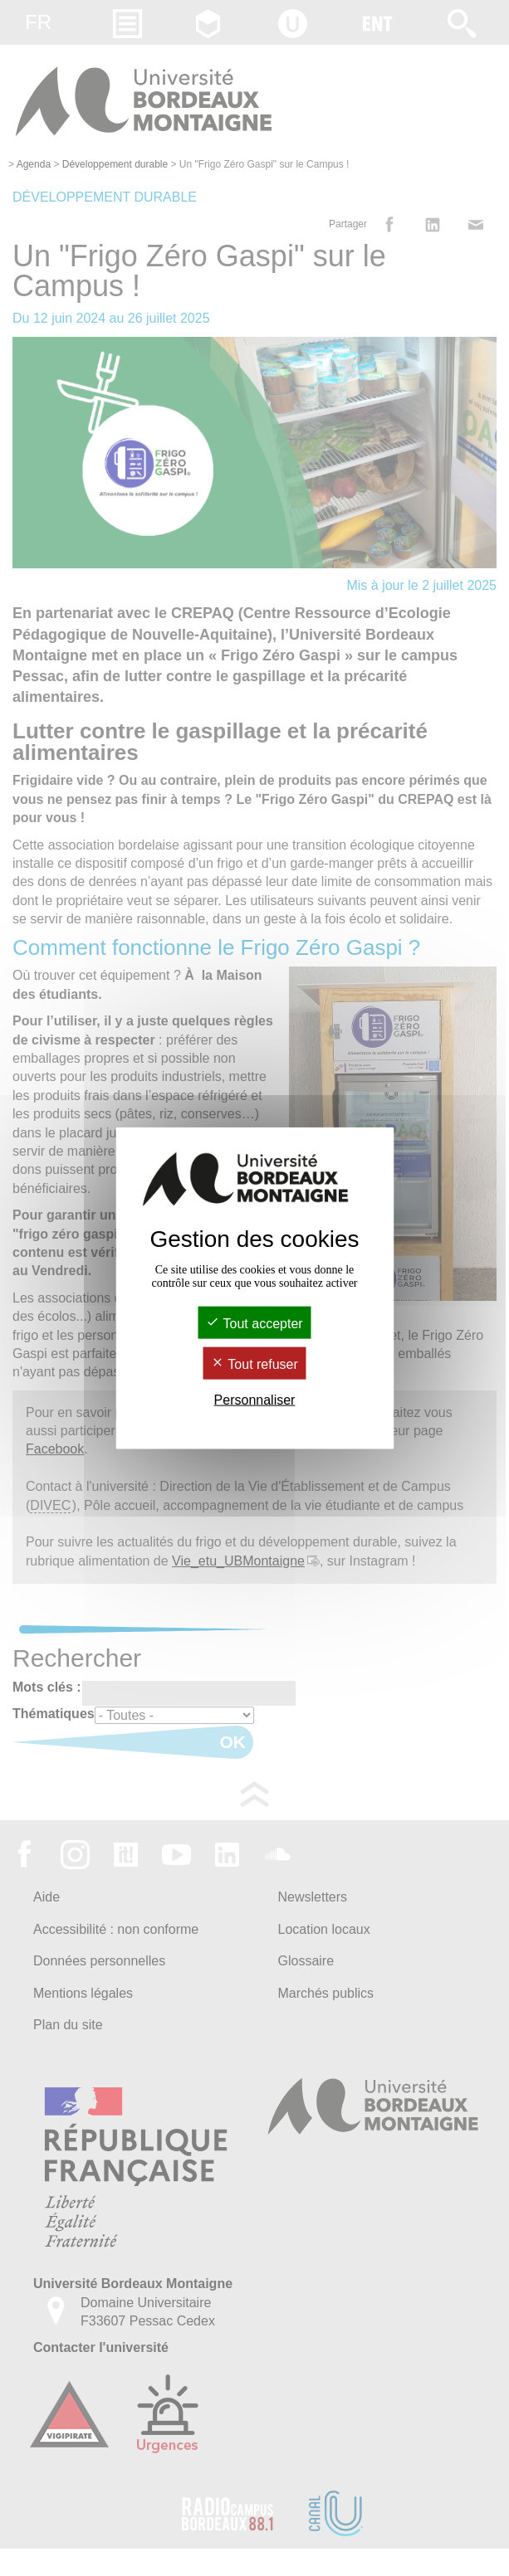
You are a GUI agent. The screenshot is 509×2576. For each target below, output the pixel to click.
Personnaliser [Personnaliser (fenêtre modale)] (255, 1400)
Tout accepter (254, 1323)
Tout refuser (254, 1364)
